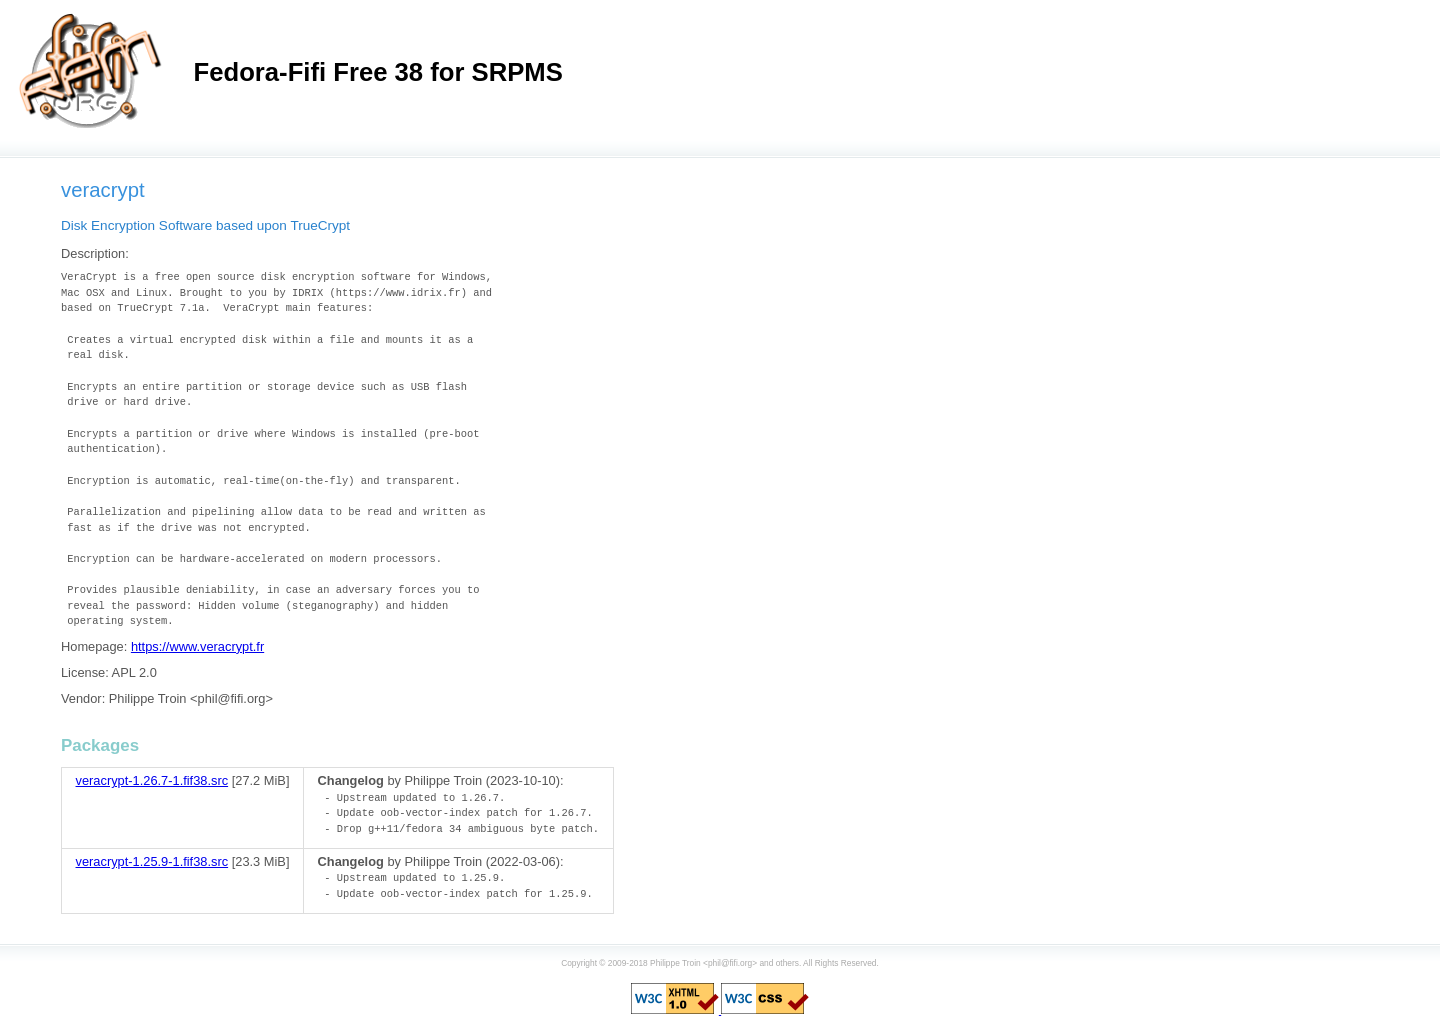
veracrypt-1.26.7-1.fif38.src (152, 780)
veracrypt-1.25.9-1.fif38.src (152, 861)
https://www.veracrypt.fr (197, 646)
